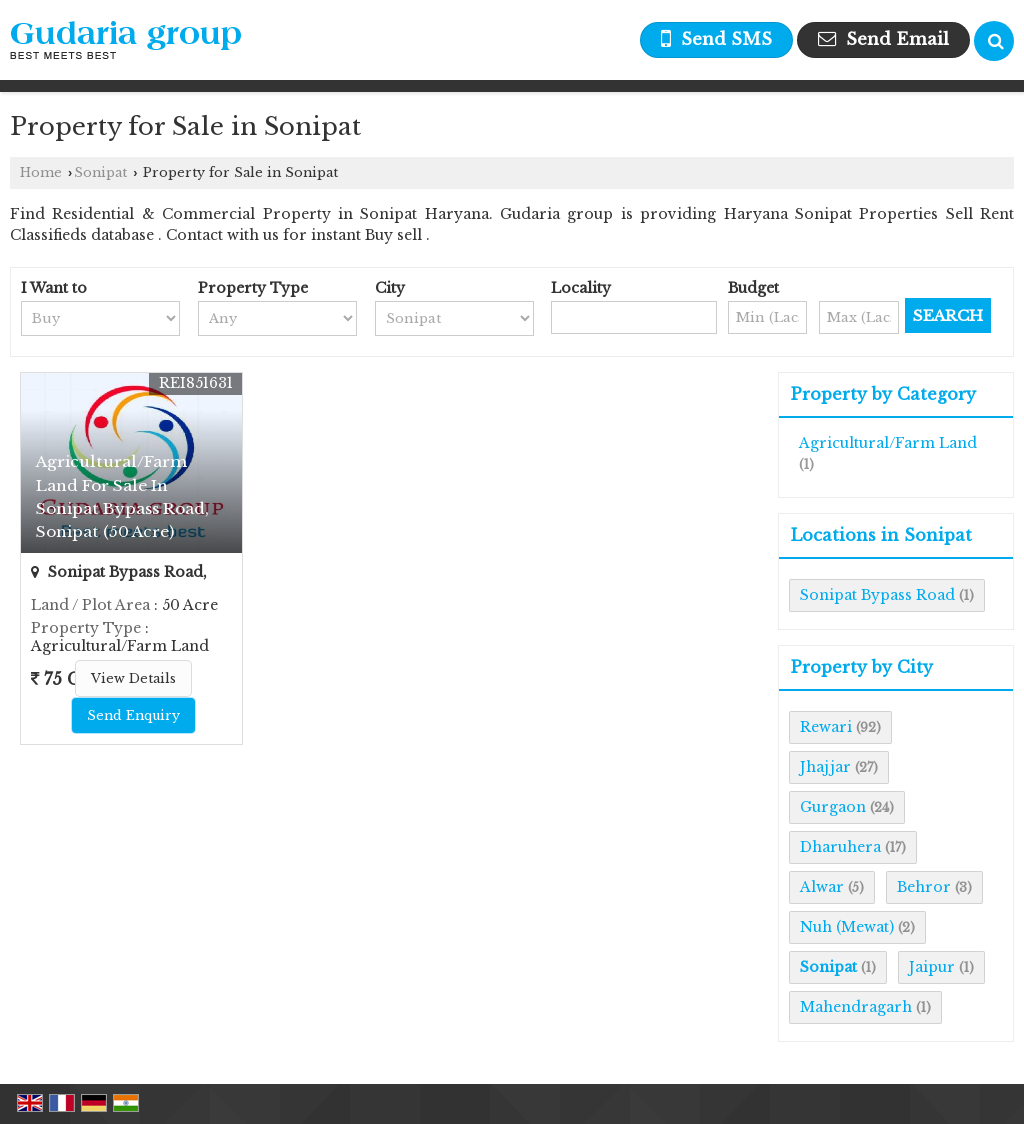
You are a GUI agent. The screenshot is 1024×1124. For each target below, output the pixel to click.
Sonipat (100, 172)
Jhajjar (825, 767)
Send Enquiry (133, 715)
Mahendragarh (856, 1007)
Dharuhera (840, 847)
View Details (133, 678)
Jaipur (932, 967)
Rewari (826, 727)
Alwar (822, 887)
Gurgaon (833, 807)
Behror (924, 887)
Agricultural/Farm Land (888, 443)
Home (41, 172)
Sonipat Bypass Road (877, 595)
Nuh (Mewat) (847, 927)
